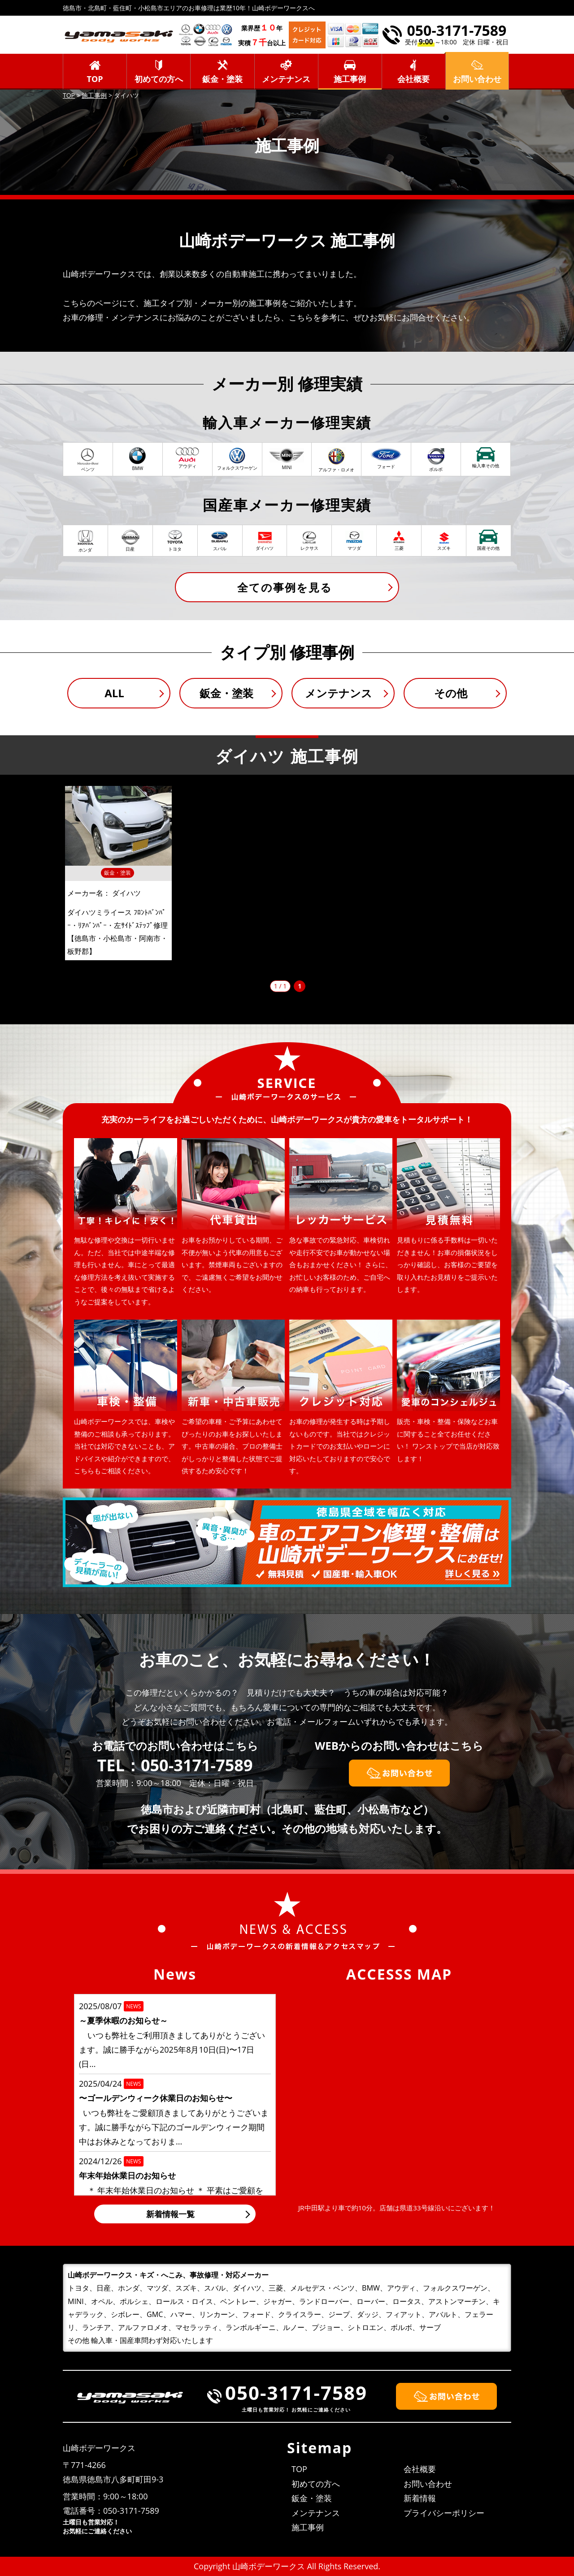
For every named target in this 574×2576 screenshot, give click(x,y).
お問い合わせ (428, 2483)
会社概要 (413, 78)
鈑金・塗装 (222, 78)
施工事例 (350, 78)
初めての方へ (159, 78)
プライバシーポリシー (444, 2512)
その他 (450, 693)
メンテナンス (286, 78)
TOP (95, 78)
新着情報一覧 (170, 2214)
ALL (114, 693)
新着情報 (420, 2498)
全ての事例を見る (284, 587)
